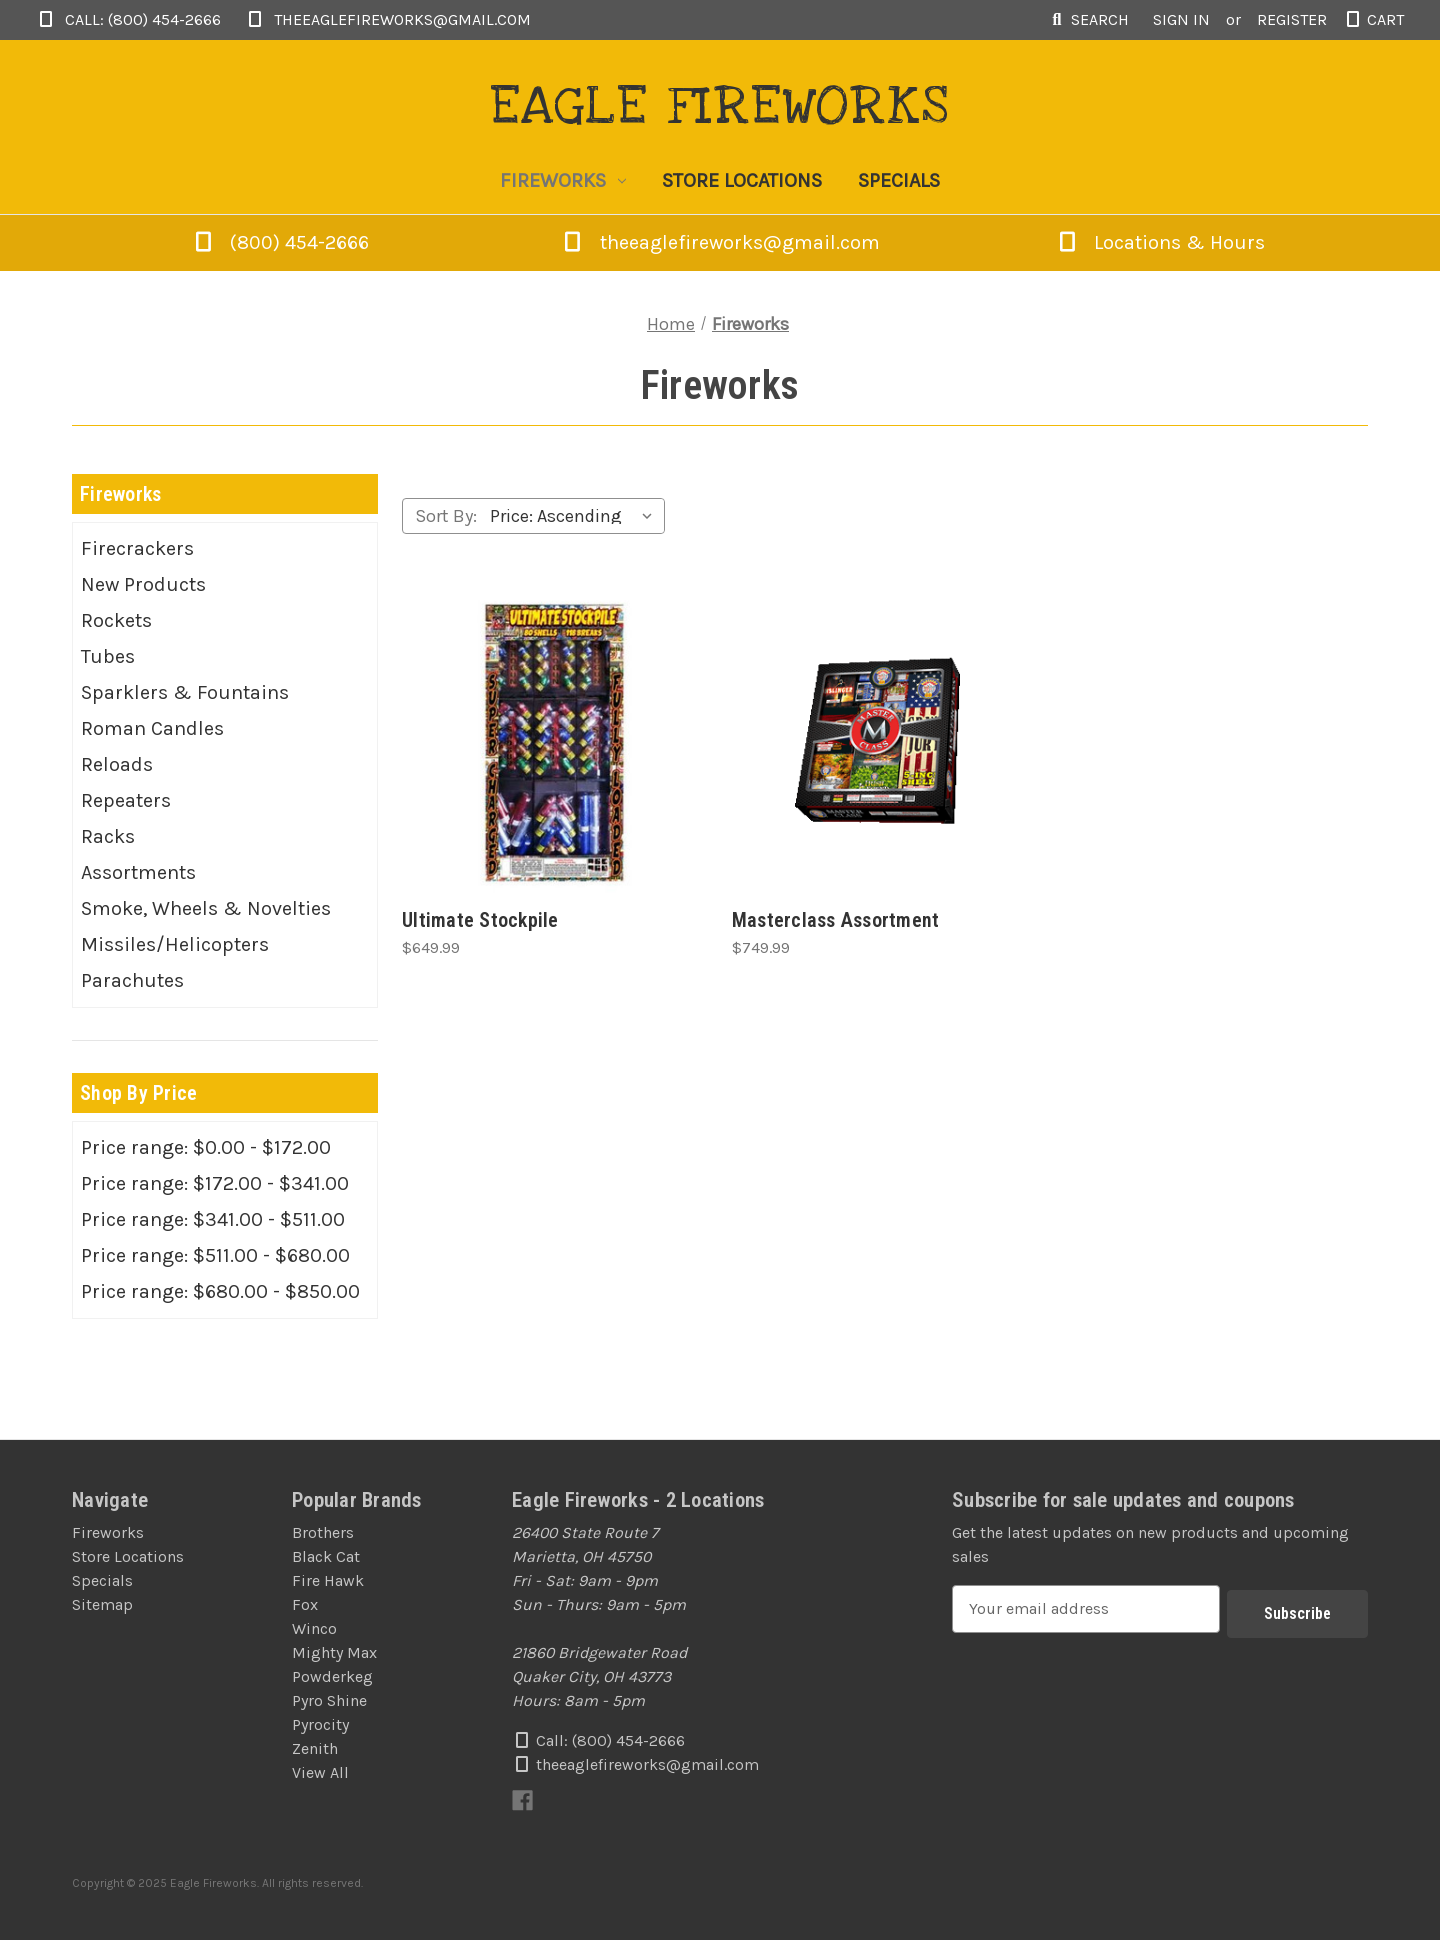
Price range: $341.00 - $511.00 (213, 1219)
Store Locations (742, 180)
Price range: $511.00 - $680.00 (215, 1255)
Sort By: (446, 516)
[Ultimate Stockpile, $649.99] (555, 743)
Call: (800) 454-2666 (128, 19)
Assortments (138, 872)
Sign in (1181, 19)
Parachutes (132, 980)
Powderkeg (332, 1676)
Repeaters (126, 800)
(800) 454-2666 (300, 242)
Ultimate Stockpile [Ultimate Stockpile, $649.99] (480, 920)
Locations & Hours (1160, 242)
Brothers (323, 1532)
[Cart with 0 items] (1373, 20)
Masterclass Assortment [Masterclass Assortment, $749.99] (836, 920)
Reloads (117, 764)
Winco (314, 1628)
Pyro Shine (329, 1700)
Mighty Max (334, 1652)
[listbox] (575, 516)
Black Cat (326, 1556)
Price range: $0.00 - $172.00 (206, 1147)
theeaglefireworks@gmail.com (388, 19)
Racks (108, 836)
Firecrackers (137, 548)
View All (320, 1772)
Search (1088, 19)
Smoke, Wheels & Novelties (206, 908)
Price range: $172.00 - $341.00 (215, 1183)
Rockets (116, 620)
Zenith (315, 1748)
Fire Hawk (328, 1580)
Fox (305, 1604)
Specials (899, 180)
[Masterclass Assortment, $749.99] (885, 743)
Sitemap (102, 1604)
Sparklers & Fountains (185, 692)
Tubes (108, 656)
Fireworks (563, 180)
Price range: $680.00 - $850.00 (220, 1291)
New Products (143, 584)
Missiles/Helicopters (175, 944)
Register (1292, 19)
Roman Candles (152, 728)
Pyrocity (320, 1724)
